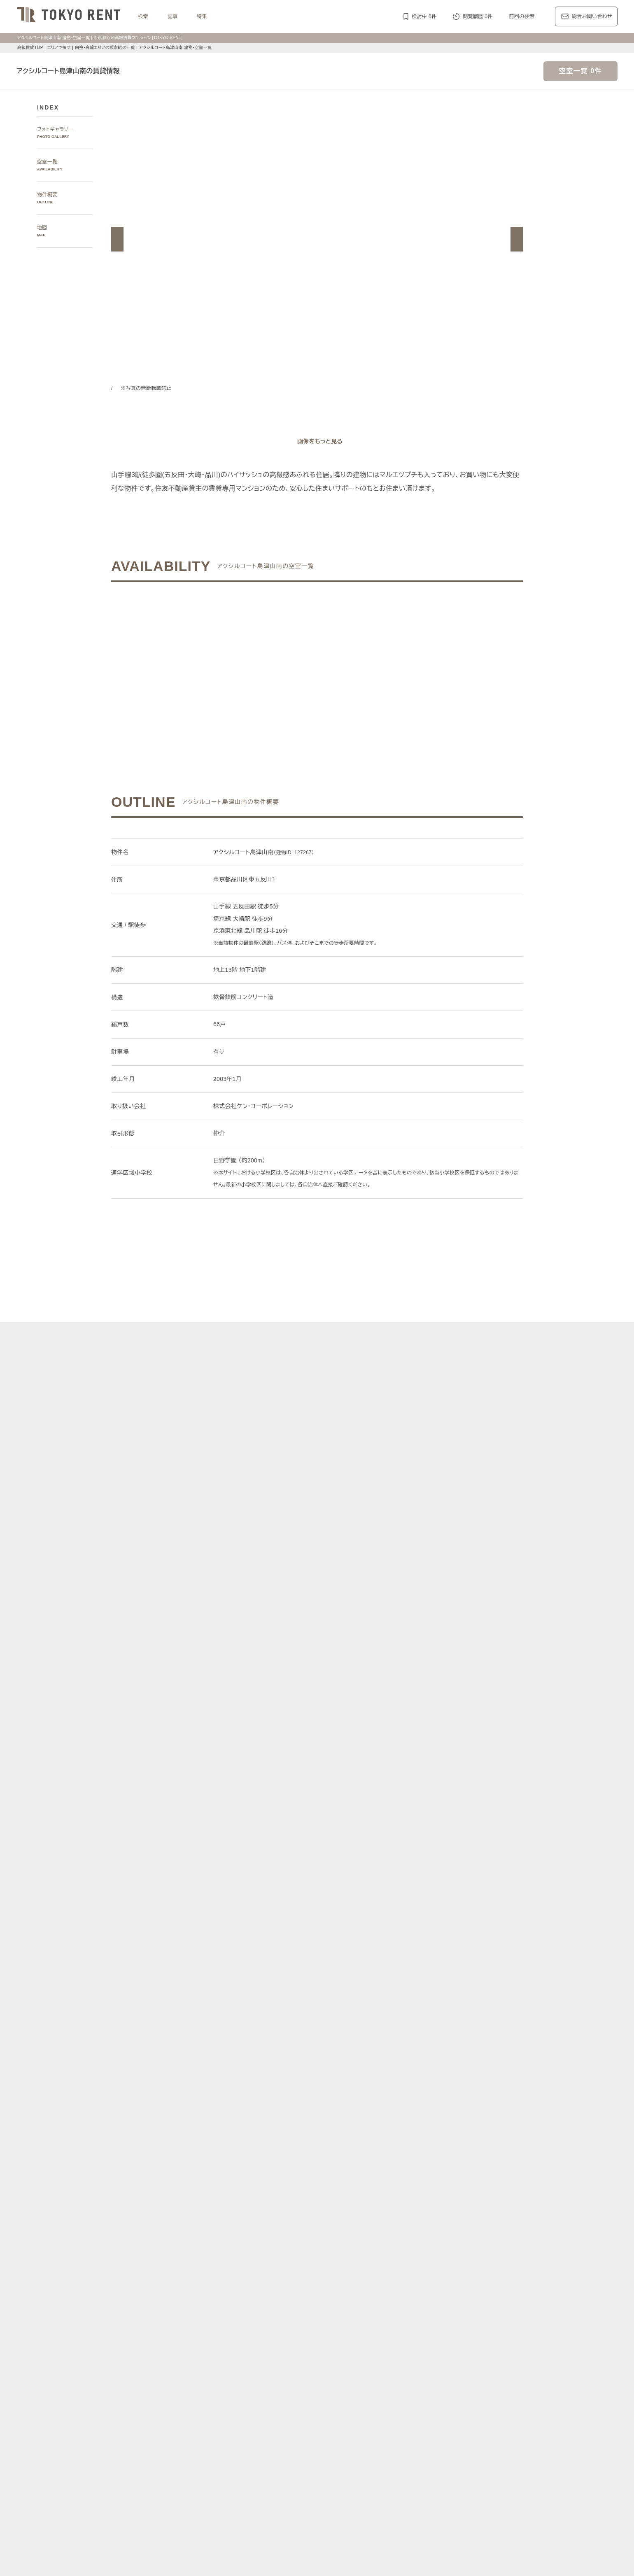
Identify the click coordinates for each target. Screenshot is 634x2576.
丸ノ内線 (248, 2323)
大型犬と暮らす (347, 2457)
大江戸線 (501, 2323)
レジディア (418, 2400)
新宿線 (478, 2323)
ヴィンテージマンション (246, 2477)
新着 (390, 2457)
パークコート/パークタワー (364, 2410)
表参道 (397, 2249)
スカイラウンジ (236, 2467)
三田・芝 (329, 2249)
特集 (202, 16)
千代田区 (264, 2296)
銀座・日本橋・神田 (241, 2269)
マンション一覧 (227, 2505)
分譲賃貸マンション (319, 2447)
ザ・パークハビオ (345, 2400)
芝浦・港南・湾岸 (440, 2259)
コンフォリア (386, 2400)
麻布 (243, 2249)
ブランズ (457, 2410)
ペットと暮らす (306, 2457)
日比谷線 (273, 2323)
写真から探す (225, 2222)
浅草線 (437, 2323)
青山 (273, 2249)
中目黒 (457, 2249)
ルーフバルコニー (435, 2467)
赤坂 (289, 2249)
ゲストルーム (314, 2467)
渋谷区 (241, 2296)
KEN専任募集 (233, 2447)
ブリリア (507, 2410)
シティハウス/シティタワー (296, 2410)
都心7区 (322, 2362)
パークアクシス (302, 2400)
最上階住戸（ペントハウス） (251, 2457)
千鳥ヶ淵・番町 (297, 2259)
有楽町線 (344, 2323)
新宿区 (286, 2296)
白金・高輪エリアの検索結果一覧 (108, 47)
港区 (223, 2296)
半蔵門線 (369, 2323)
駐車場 (407, 2457)
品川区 (346, 2296)
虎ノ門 (306, 2249)
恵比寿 (417, 2249)
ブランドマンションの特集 (240, 2390)
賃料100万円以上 (272, 2447)
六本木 (225, 2249)
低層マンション (478, 2467)
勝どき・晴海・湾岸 (488, 2259)
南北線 (392, 2323)
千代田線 (319, 2323)
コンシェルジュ (438, 2457)
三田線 (458, 2323)
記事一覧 (220, 2362)
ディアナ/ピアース (240, 2420)
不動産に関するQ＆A (321, 2505)
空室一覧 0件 (580, 71)
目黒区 (326, 2296)
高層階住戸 (441, 2447)
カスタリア (449, 2400)
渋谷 (379, 2249)
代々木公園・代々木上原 (246, 2259)
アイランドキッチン (387, 2467)
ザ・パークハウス (421, 2410)
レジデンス (253, 2362)
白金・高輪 (357, 2249)
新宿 (375, 2259)
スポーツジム (476, 2457)
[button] (117, 239)
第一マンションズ (238, 2410)
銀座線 (225, 2323)
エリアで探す (59, 47)
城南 (410, 2259)
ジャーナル (290, 2362)
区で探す (220, 2286)
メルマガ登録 (271, 2505)
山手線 (225, 2333)
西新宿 (392, 2259)
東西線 (296, 2323)
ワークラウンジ (276, 2467)
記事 (173, 16)
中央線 (246, 2333)
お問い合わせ (246, 2557)
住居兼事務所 (294, 2477)
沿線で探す (222, 2313)
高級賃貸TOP (29, 47)
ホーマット (479, 2400)
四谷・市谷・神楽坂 (342, 2259)
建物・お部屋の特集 (233, 2437)
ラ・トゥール (264, 2400)
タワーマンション (367, 2447)
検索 (143, 16)
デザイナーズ (408, 2447)
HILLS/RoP (231, 2400)
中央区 (306, 2296)
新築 (375, 2457)
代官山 (437, 2249)
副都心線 (415, 2323)
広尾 (259, 2249)
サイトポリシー (203, 2557)
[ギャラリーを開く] (317, 441)
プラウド (482, 2410)
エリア (349, 2362)
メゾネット (347, 2467)
